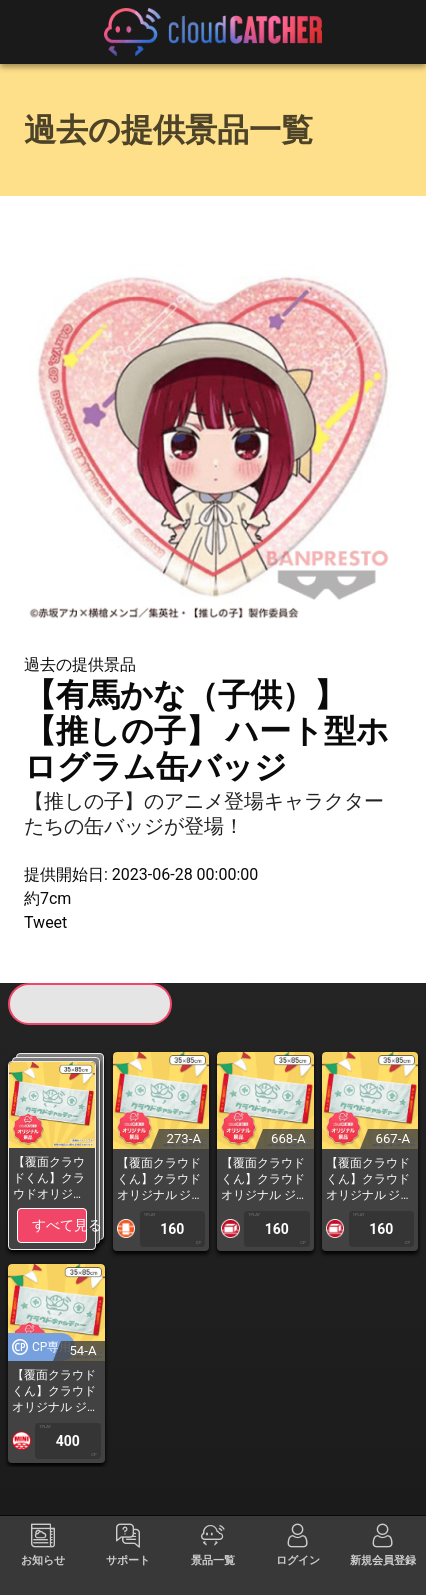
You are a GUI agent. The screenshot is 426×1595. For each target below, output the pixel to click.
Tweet (45, 922)
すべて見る (59, 1225)
